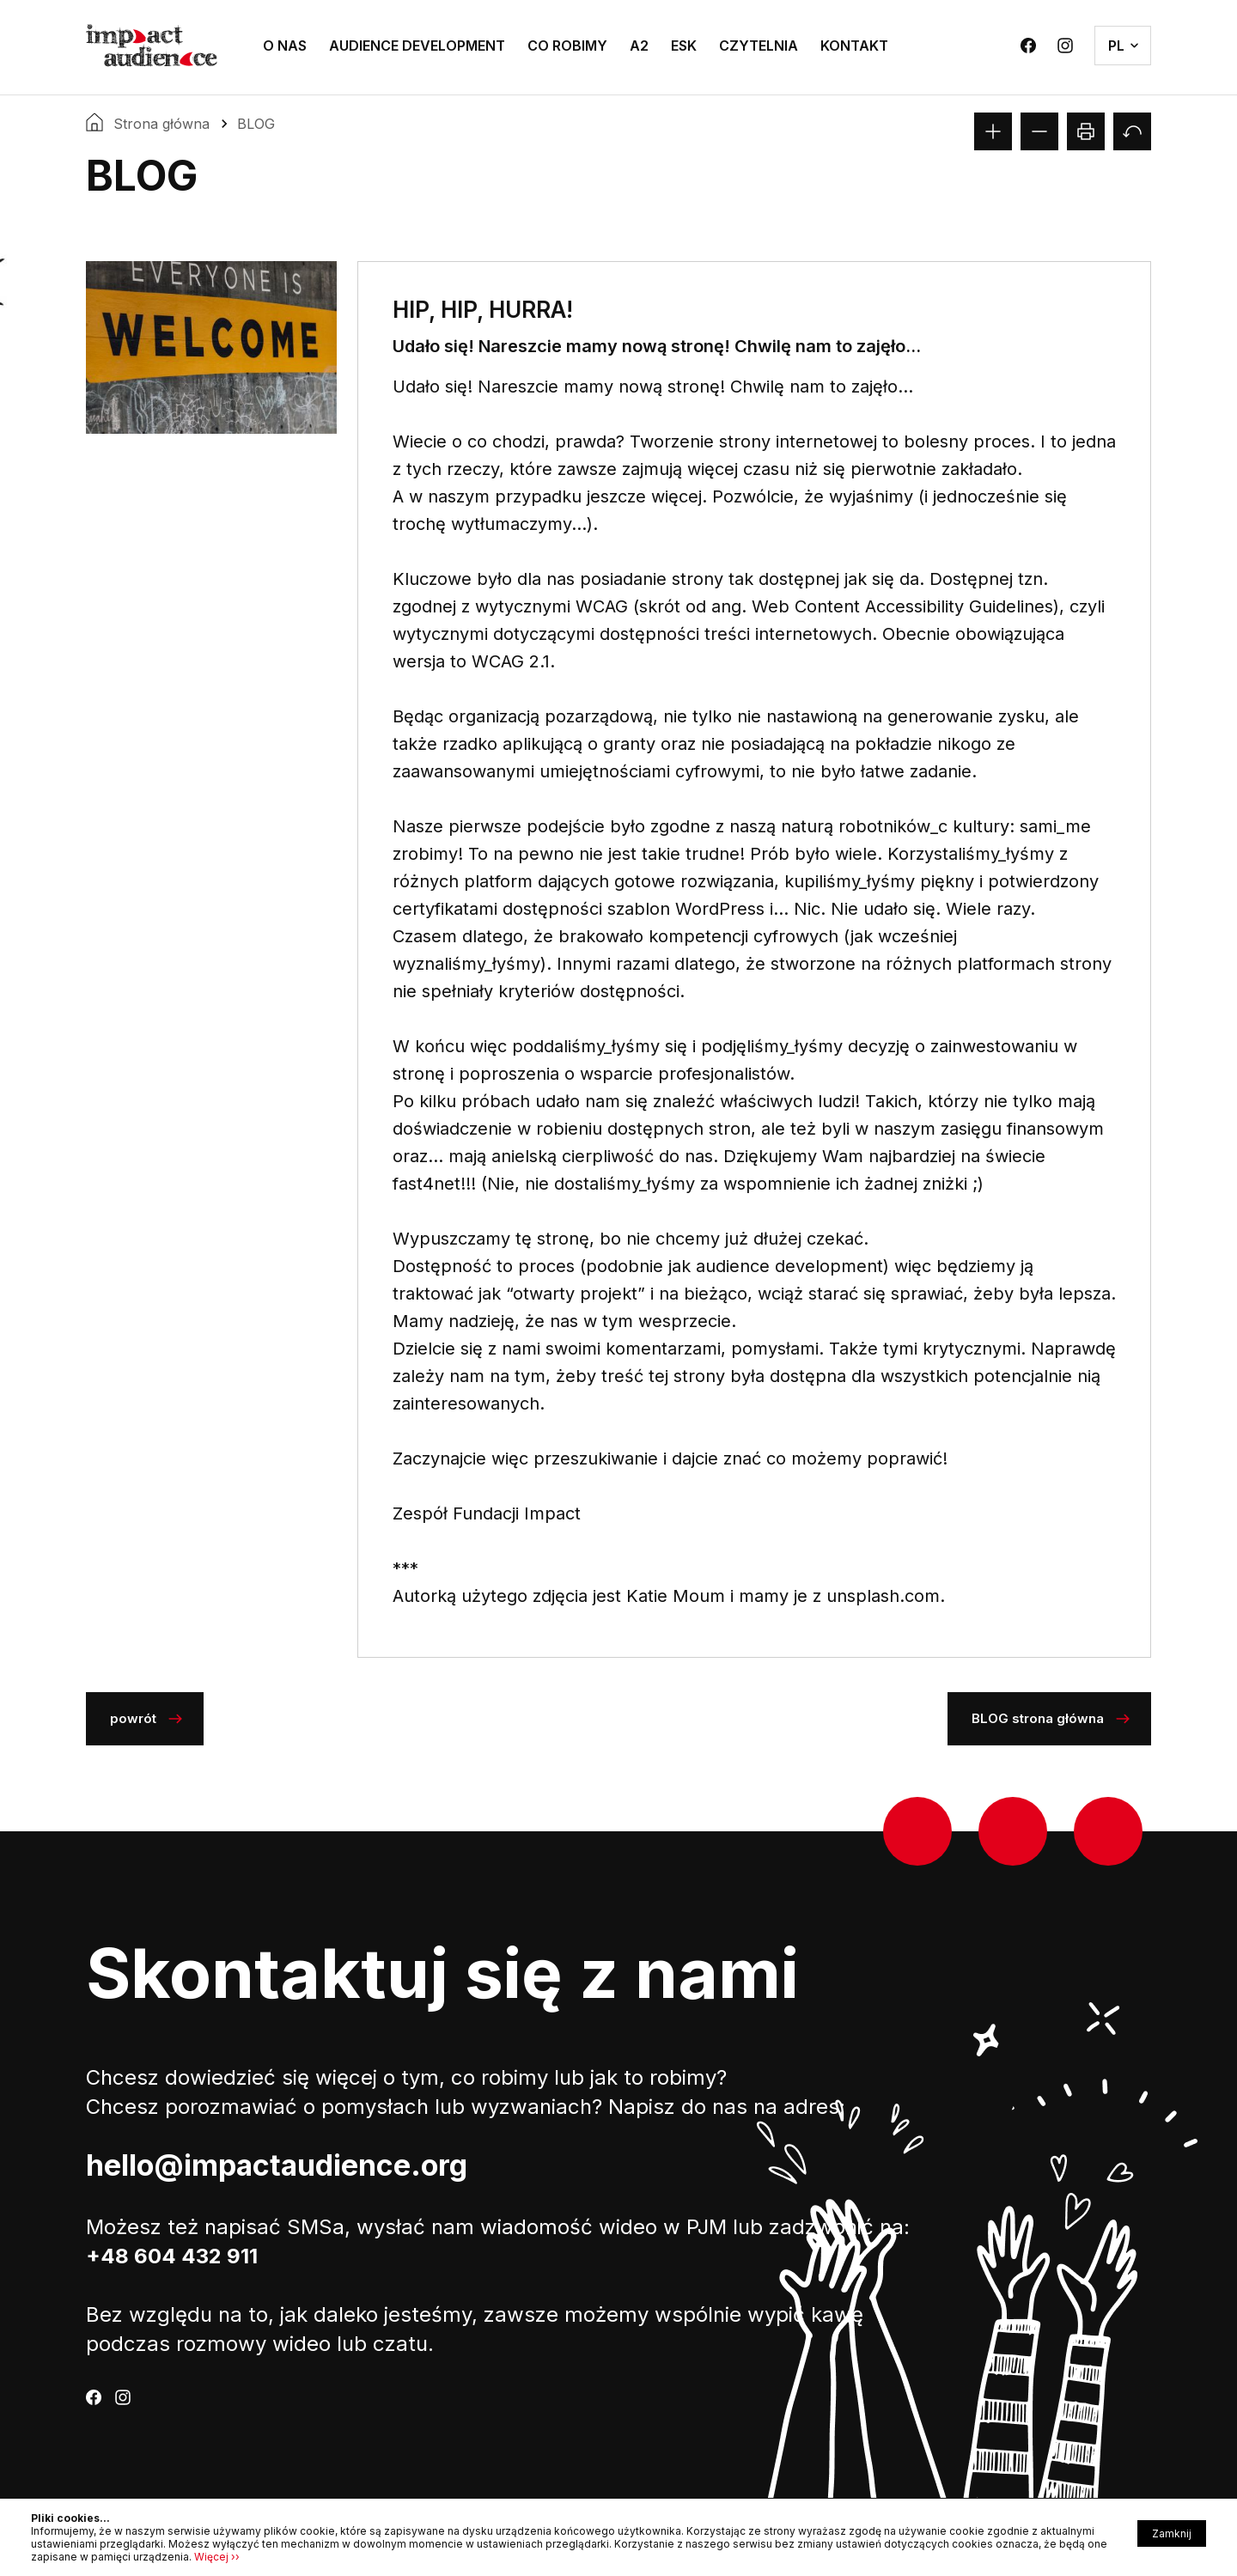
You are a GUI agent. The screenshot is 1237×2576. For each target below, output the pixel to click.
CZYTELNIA (758, 45)
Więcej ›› (217, 2556)
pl (1116, 45)
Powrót (133, 1718)
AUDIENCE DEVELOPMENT (417, 45)
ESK (684, 45)
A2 (639, 45)
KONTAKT (854, 45)
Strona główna (161, 123)
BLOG (256, 123)
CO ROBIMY (567, 45)
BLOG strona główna (1038, 1718)
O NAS (285, 45)
